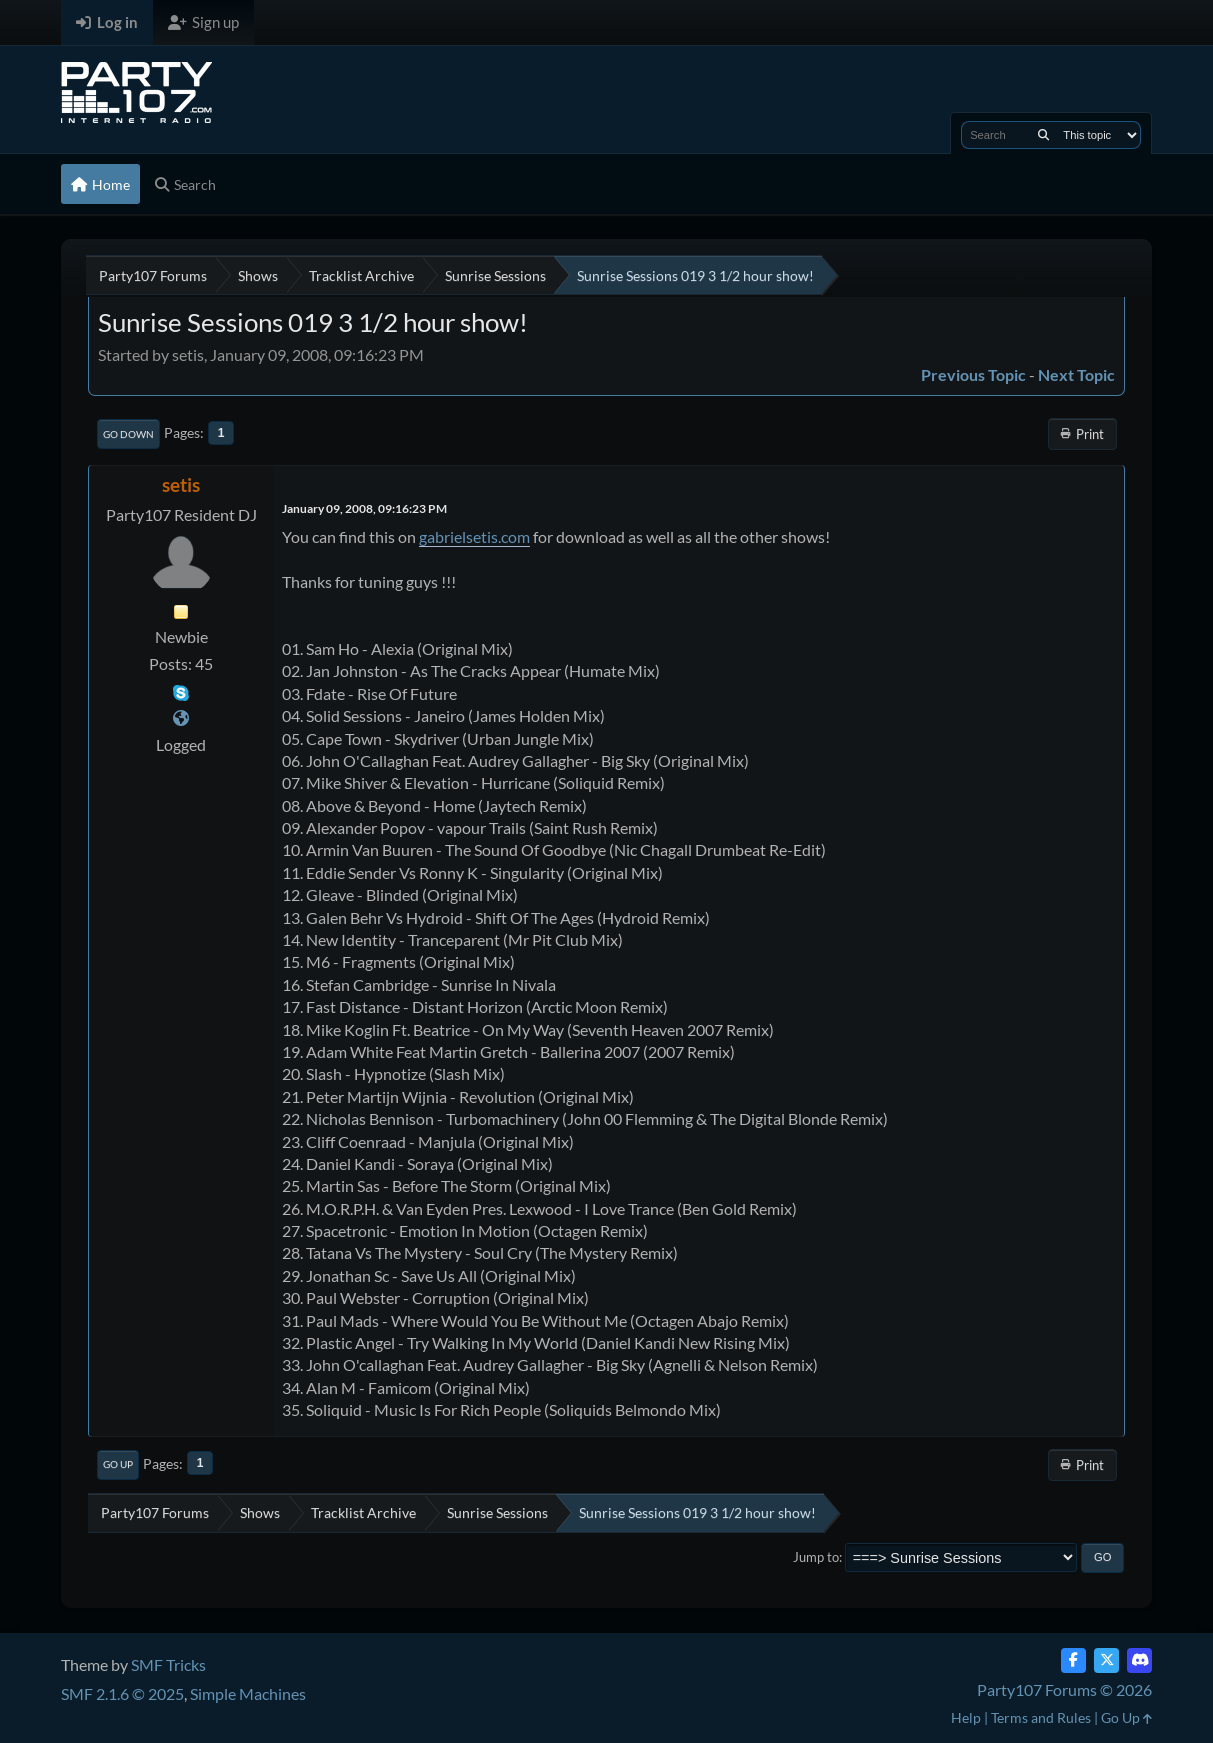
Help (966, 1717)
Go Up (118, 1464)
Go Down (128, 434)
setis (181, 484)
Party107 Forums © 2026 (1064, 1689)
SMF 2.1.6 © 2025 (122, 1693)
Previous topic (973, 374)
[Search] (1043, 135)
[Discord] (1139, 1660)
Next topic (1076, 374)
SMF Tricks (168, 1664)
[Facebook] (1073, 1660)
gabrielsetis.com (474, 536)
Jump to (816, 1557)
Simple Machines (248, 1693)
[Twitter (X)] (1106, 1660)
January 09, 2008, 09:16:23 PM (364, 508)
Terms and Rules (1041, 1717)
